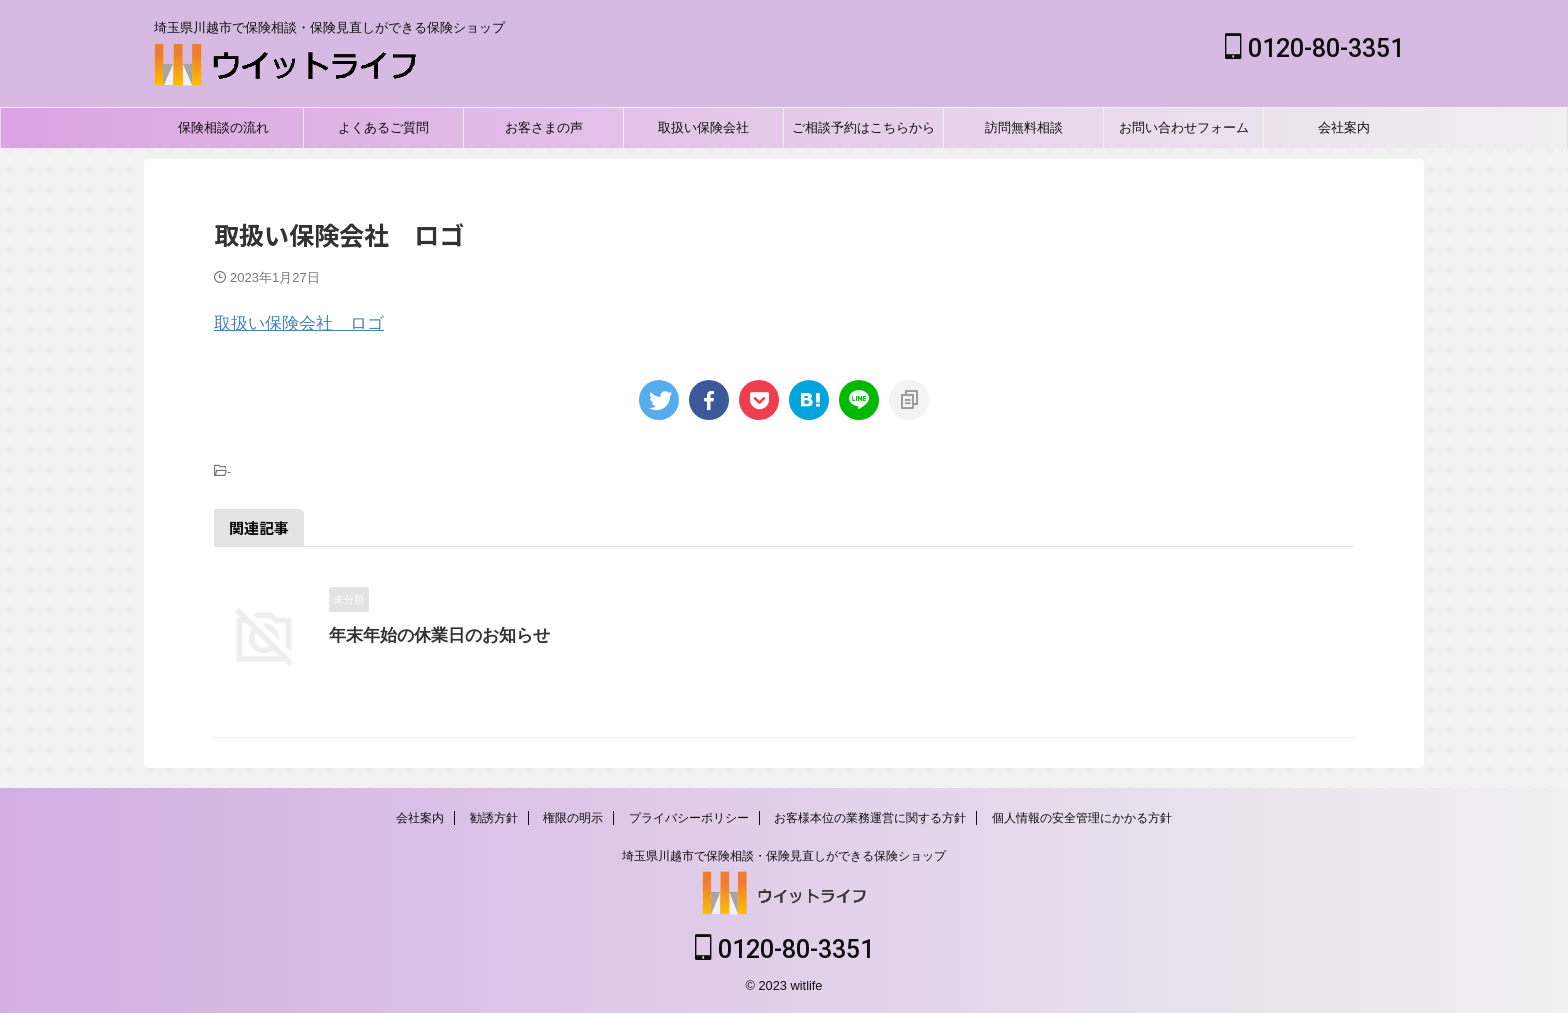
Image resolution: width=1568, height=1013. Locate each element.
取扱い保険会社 (703, 127)
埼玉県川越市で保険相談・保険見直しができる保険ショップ (784, 856)
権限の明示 (573, 818)
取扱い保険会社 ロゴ (299, 323)
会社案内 (1344, 127)
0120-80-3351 (1314, 48)
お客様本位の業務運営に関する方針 (870, 818)
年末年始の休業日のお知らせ (433, 635)
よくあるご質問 (383, 127)
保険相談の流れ (223, 127)
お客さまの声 (544, 127)
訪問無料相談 (1024, 127)
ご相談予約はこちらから (863, 127)
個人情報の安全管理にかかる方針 (1082, 818)
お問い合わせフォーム (1184, 127)
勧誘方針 (494, 818)
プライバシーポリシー (689, 818)
